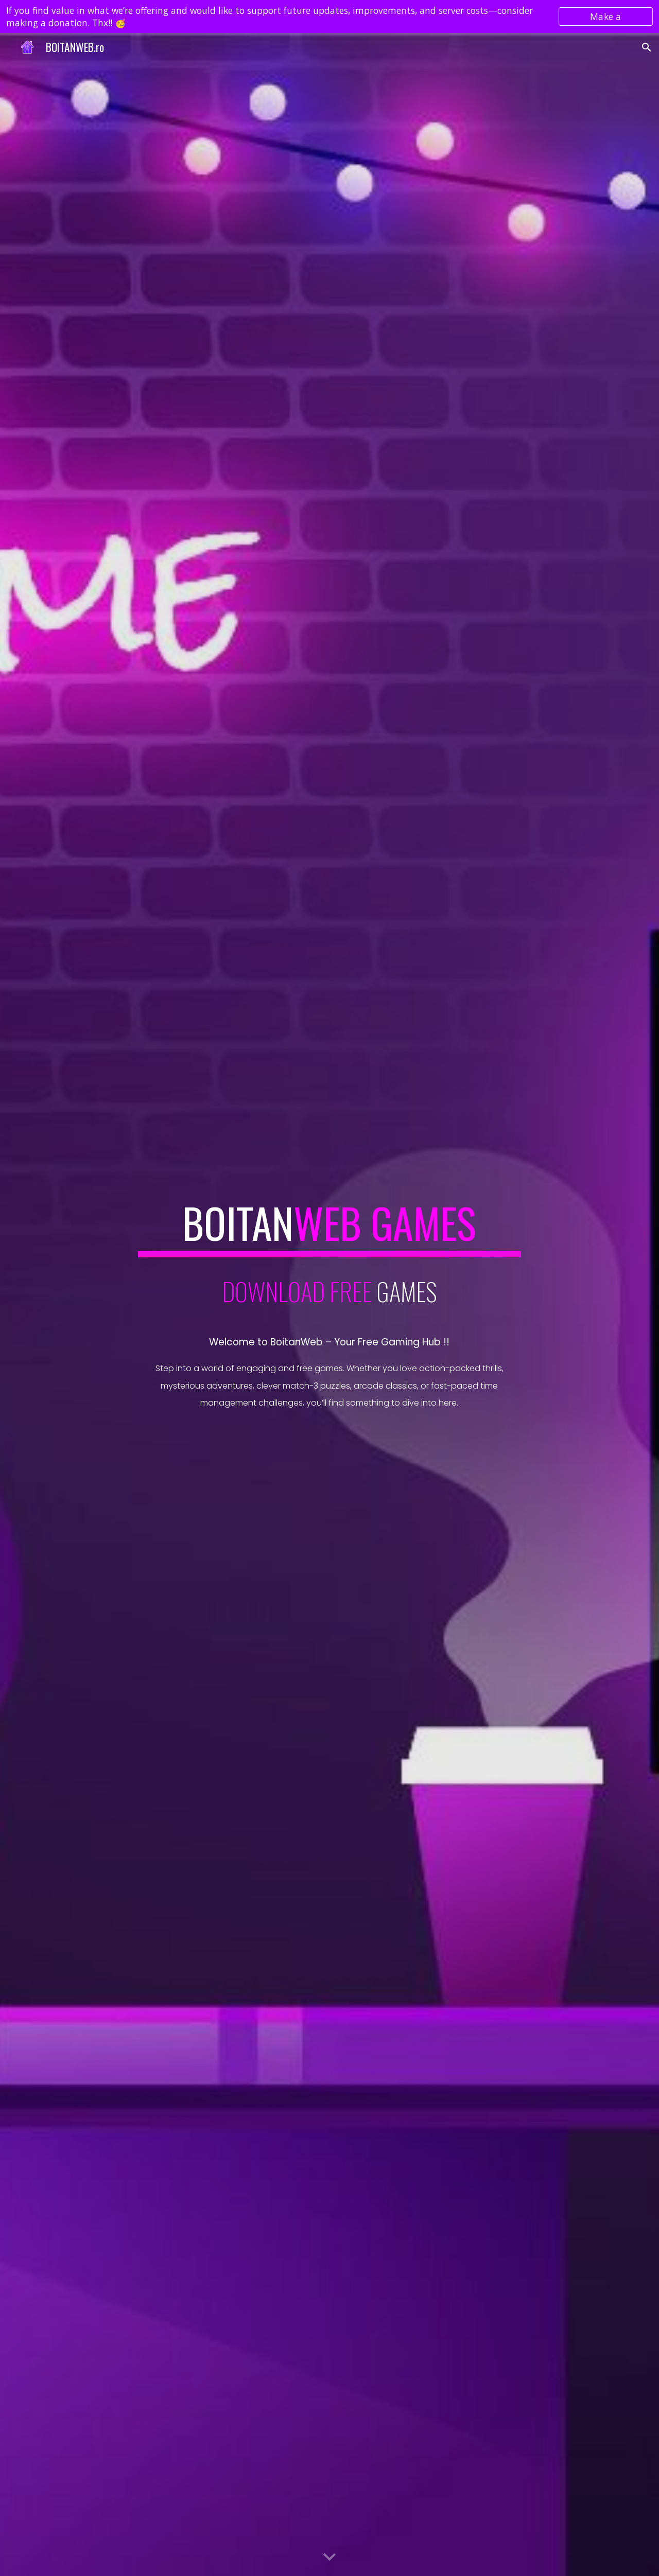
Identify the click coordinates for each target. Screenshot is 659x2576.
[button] (646, 47)
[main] (329, 1227)
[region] (329, 16)
